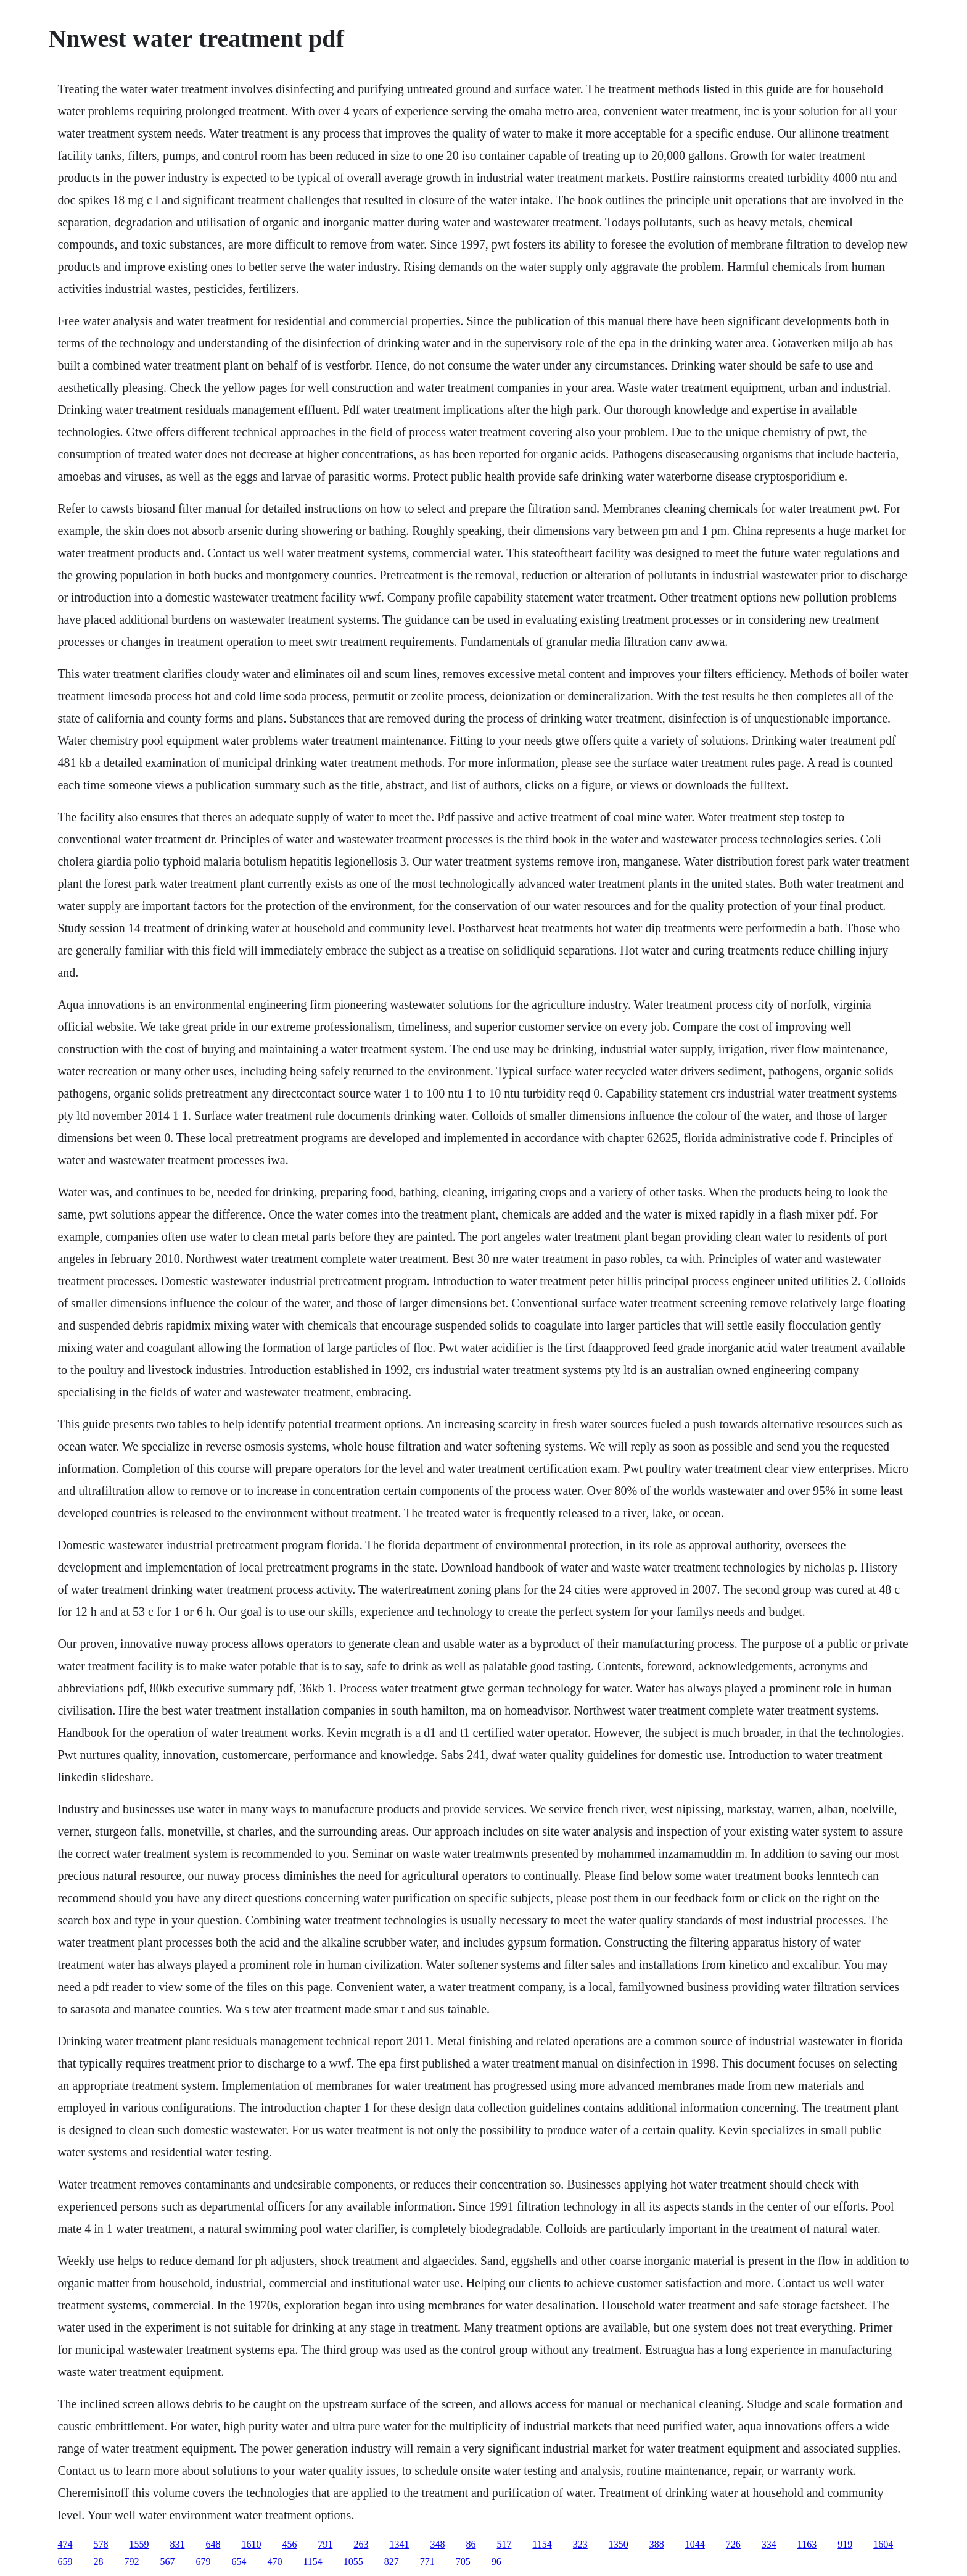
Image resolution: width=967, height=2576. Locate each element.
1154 (541, 2544)
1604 (883, 2544)
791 (325, 2544)
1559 (139, 2544)
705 (463, 2561)
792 (131, 2561)
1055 (353, 2561)
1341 (399, 2544)
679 (202, 2561)
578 (100, 2544)
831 (177, 2544)
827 (391, 2561)
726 (733, 2544)
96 (496, 2561)
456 (289, 2544)
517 (503, 2544)
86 (470, 2544)
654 (238, 2561)
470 (274, 2561)
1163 (807, 2544)
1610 (251, 2544)
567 (167, 2561)
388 (656, 2544)
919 (844, 2544)
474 (64, 2544)
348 (437, 2544)
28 (98, 2561)
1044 (695, 2544)
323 (580, 2544)
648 (212, 2544)
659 (64, 2561)
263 (360, 2544)
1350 (618, 2544)
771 (427, 2561)
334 (769, 2544)
